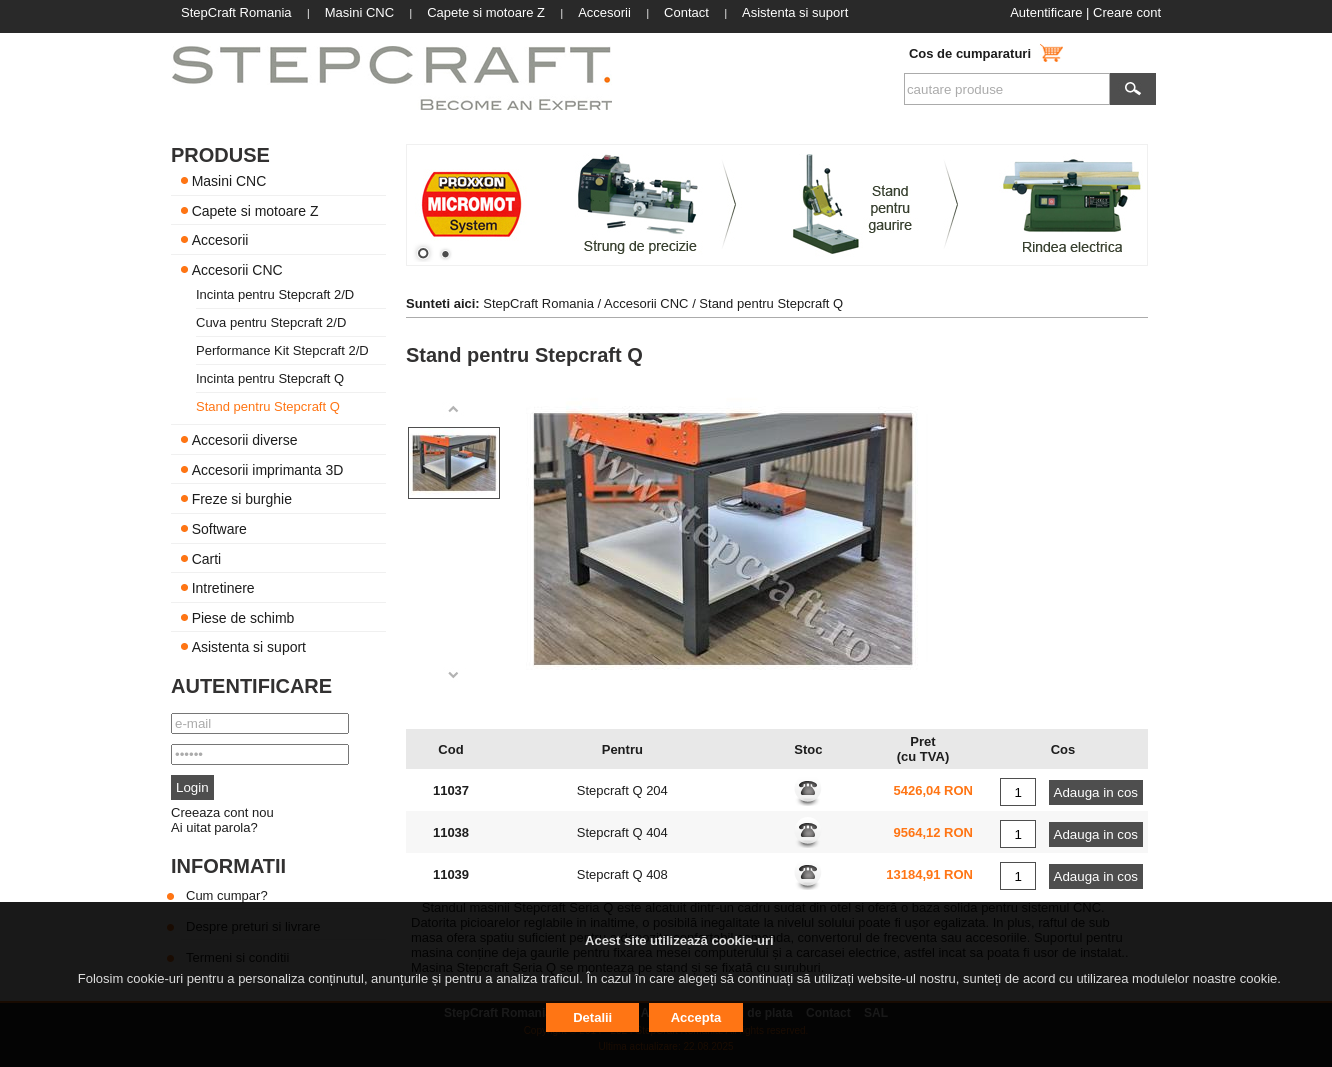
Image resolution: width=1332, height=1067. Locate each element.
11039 (451, 874)
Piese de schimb (243, 617)
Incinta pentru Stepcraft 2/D (275, 294)
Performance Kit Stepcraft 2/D (282, 350)
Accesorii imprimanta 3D (268, 469)
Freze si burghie (242, 499)
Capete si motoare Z (255, 210)
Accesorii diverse (245, 440)
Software (219, 529)
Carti (207, 558)
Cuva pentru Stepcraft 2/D (271, 322)
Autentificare (1046, 12)
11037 (451, 790)
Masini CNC (229, 181)
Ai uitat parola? (214, 827)
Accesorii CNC (237, 269)
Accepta (696, 1017)
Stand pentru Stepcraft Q (268, 406)
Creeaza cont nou (222, 812)
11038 (451, 832)
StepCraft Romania (538, 303)
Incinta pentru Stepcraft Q (270, 378)
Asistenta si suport (249, 647)
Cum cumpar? (227, 895)
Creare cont (1127, 12)
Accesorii (220, 240)
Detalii (592, 1017)
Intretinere (223, 588)
